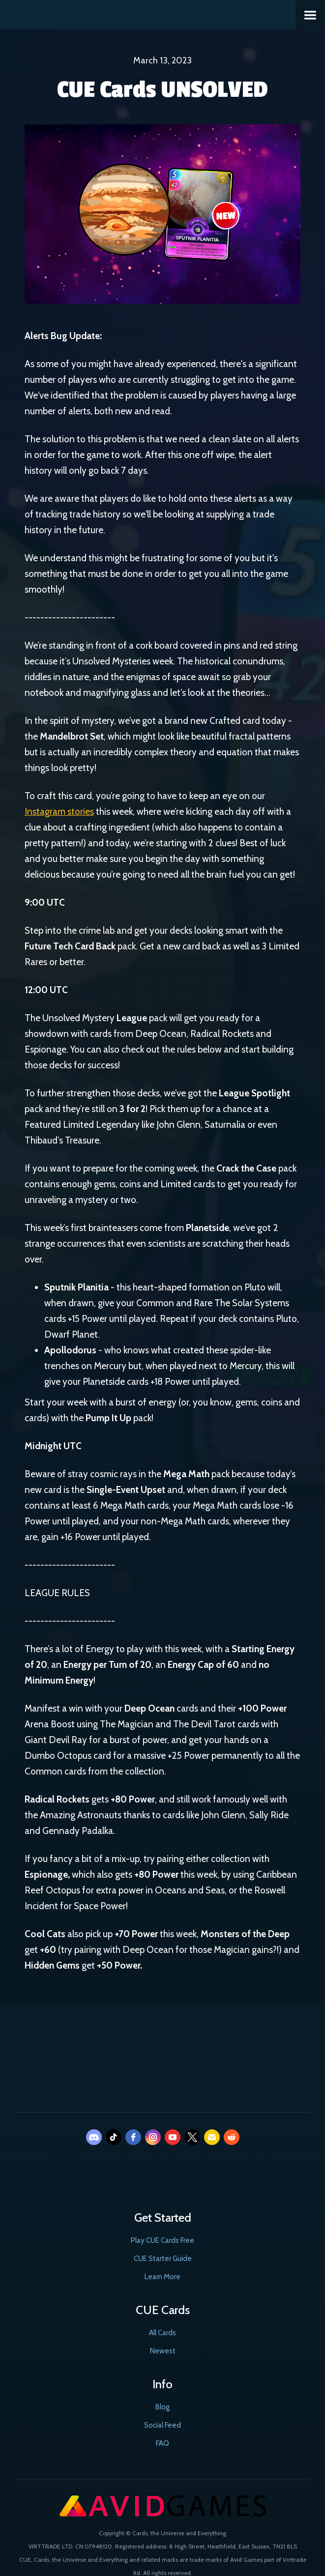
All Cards (162, 2332)
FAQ (162, 2443)
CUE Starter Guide (163, 2258)
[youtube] (172, 2137)
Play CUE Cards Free (162, 2240)
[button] (310, 14)
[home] (148, 13)
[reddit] (231, 2137)
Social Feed (162, 2425)
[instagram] (153, 2137)
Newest (163, 2351)
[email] (212, 2137)
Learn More (162, 2276)
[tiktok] (113, 2137)
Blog (162, 2407)
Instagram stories (59, 811)
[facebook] (133, 2137)
